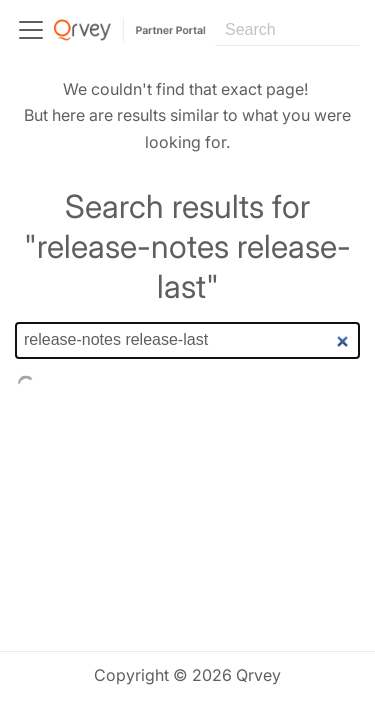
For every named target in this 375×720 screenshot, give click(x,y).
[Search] (287, 30)
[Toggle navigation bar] (31, 30)
